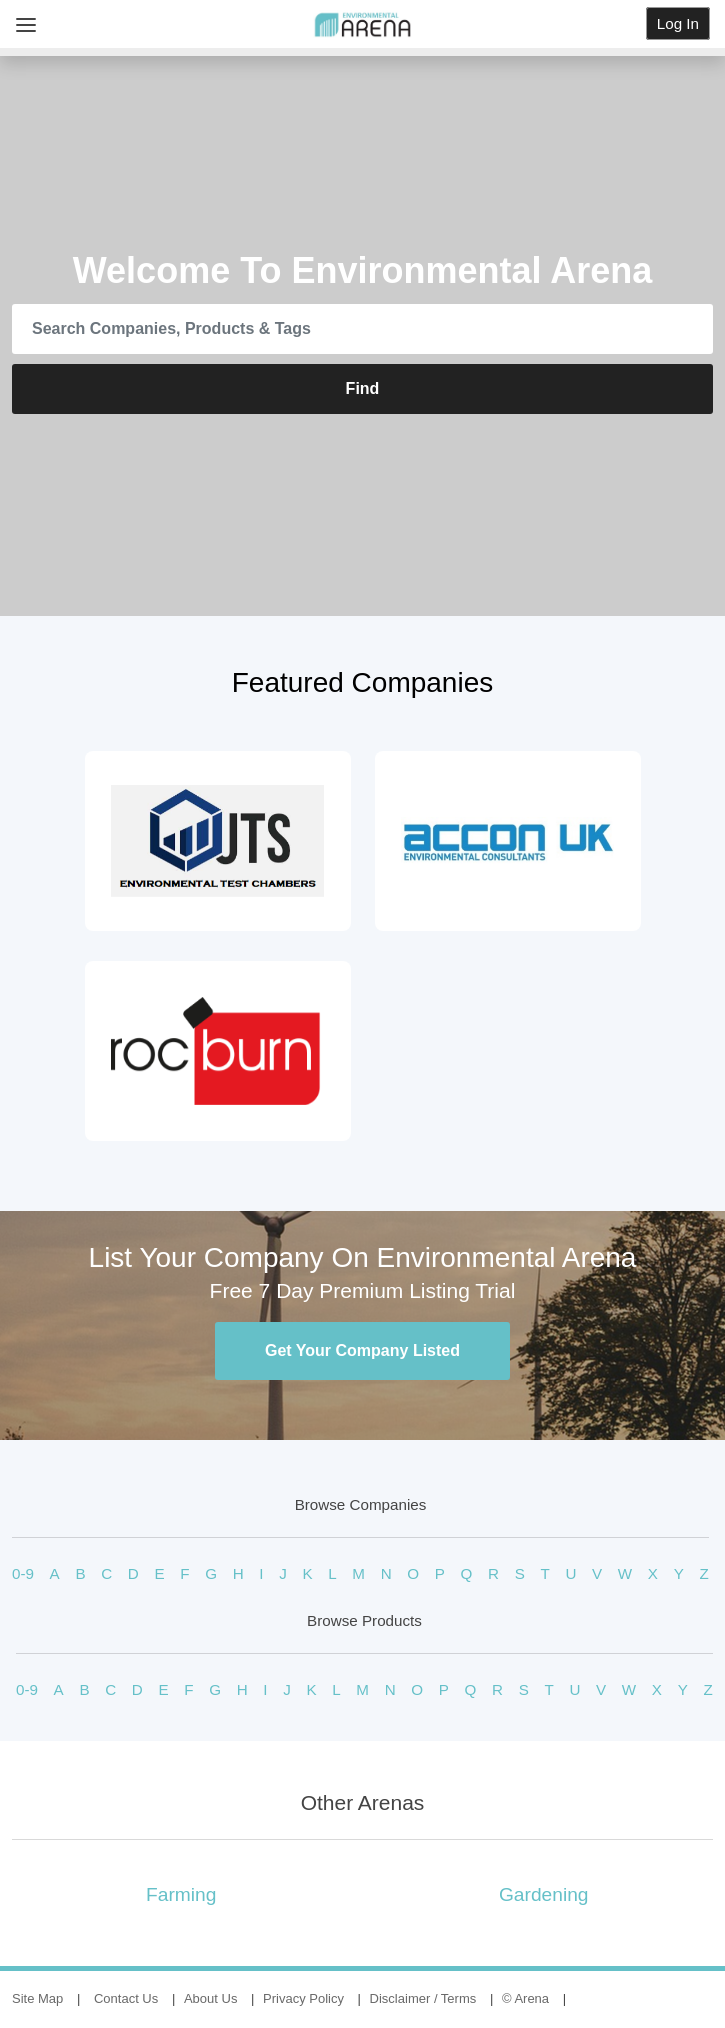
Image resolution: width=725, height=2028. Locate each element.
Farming (181, 1894)
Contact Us (126, 1998)
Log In (678, 23)
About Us (210, 1998)
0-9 (23, 1573)
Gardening (544, 1894)
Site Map (37, 1998)
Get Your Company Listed (362, 1350)
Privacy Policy (303, 1998)
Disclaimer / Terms (423, 1998)
